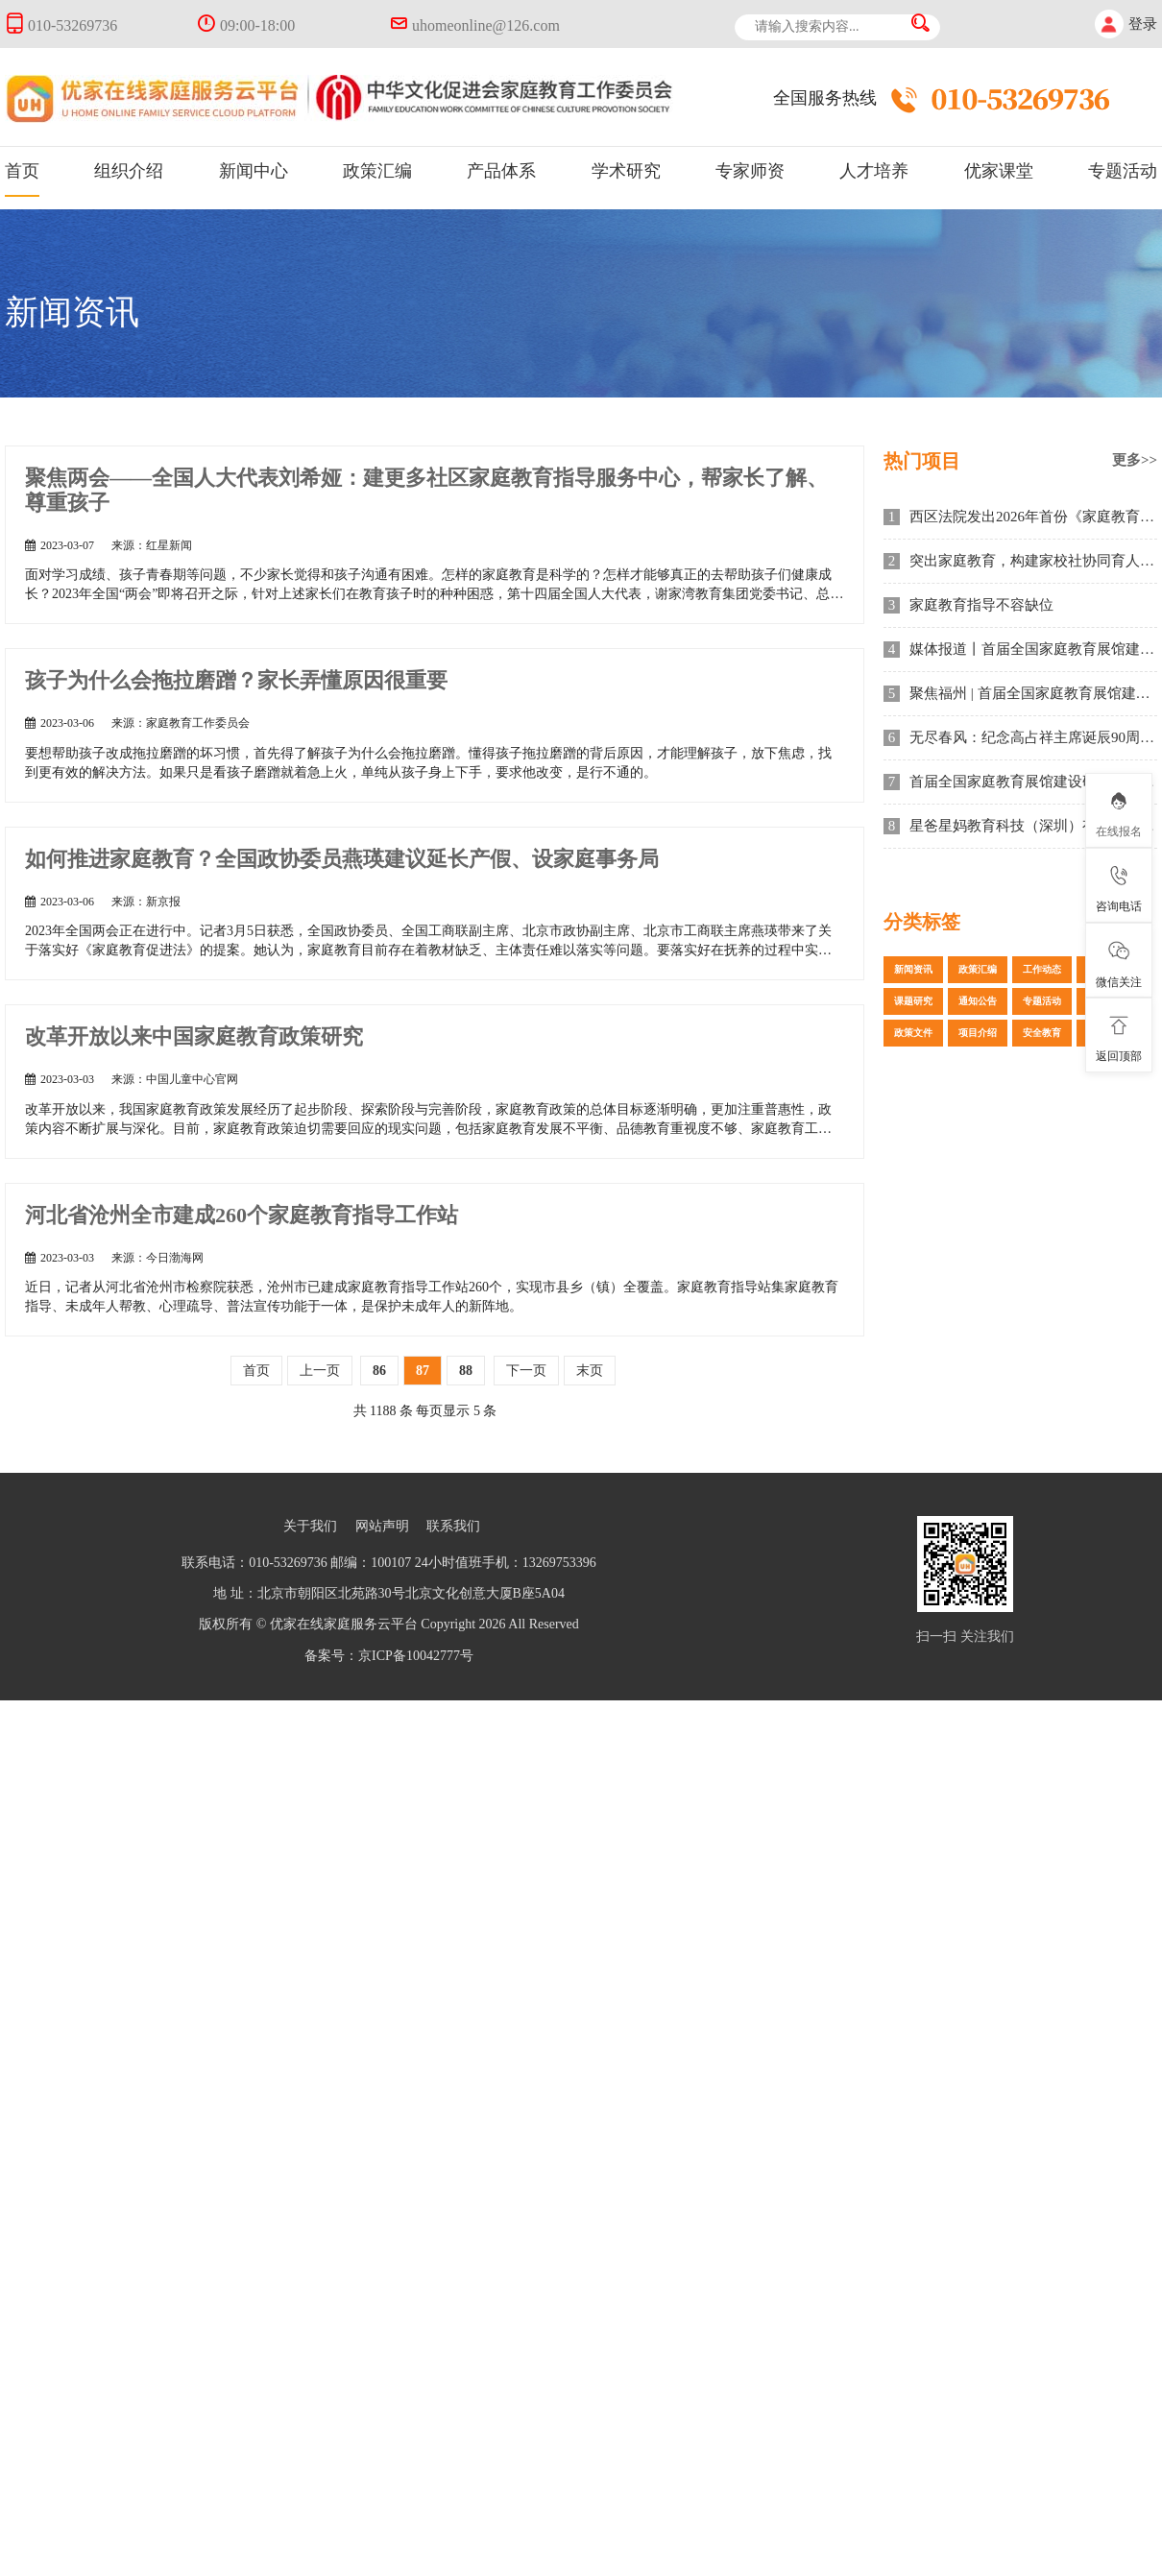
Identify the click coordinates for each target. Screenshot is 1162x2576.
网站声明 (382, 1526)
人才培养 (873, 171)
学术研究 (626, 171)
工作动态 (1042, 969)
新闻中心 (253, 171)
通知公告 (977, 1001)
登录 (1142, 24)
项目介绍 (977, 1032)
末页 (589, 1370)
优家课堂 (998, 171)
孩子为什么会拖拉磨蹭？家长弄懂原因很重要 (236, 680)
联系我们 (453, 1526)
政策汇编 (377, 171)
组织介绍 (128, 171)
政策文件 (913, 1032)
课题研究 (913, 1001)
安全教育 (1042, 1032)
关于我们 (310, 1526)
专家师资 (750, 171)
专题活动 (1122, 171)
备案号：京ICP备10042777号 (388, 1656)
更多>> (1134, 460)
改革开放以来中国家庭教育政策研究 (194, 1036)
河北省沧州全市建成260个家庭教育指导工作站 (241, 1215)
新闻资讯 (913, 969)
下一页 (526, 1370)
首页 (22, 171)
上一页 (320, 1370)
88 (465, 1370)
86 (379, 1370)
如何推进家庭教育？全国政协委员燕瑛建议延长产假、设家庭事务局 (342, 859)
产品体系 (501, 171)
